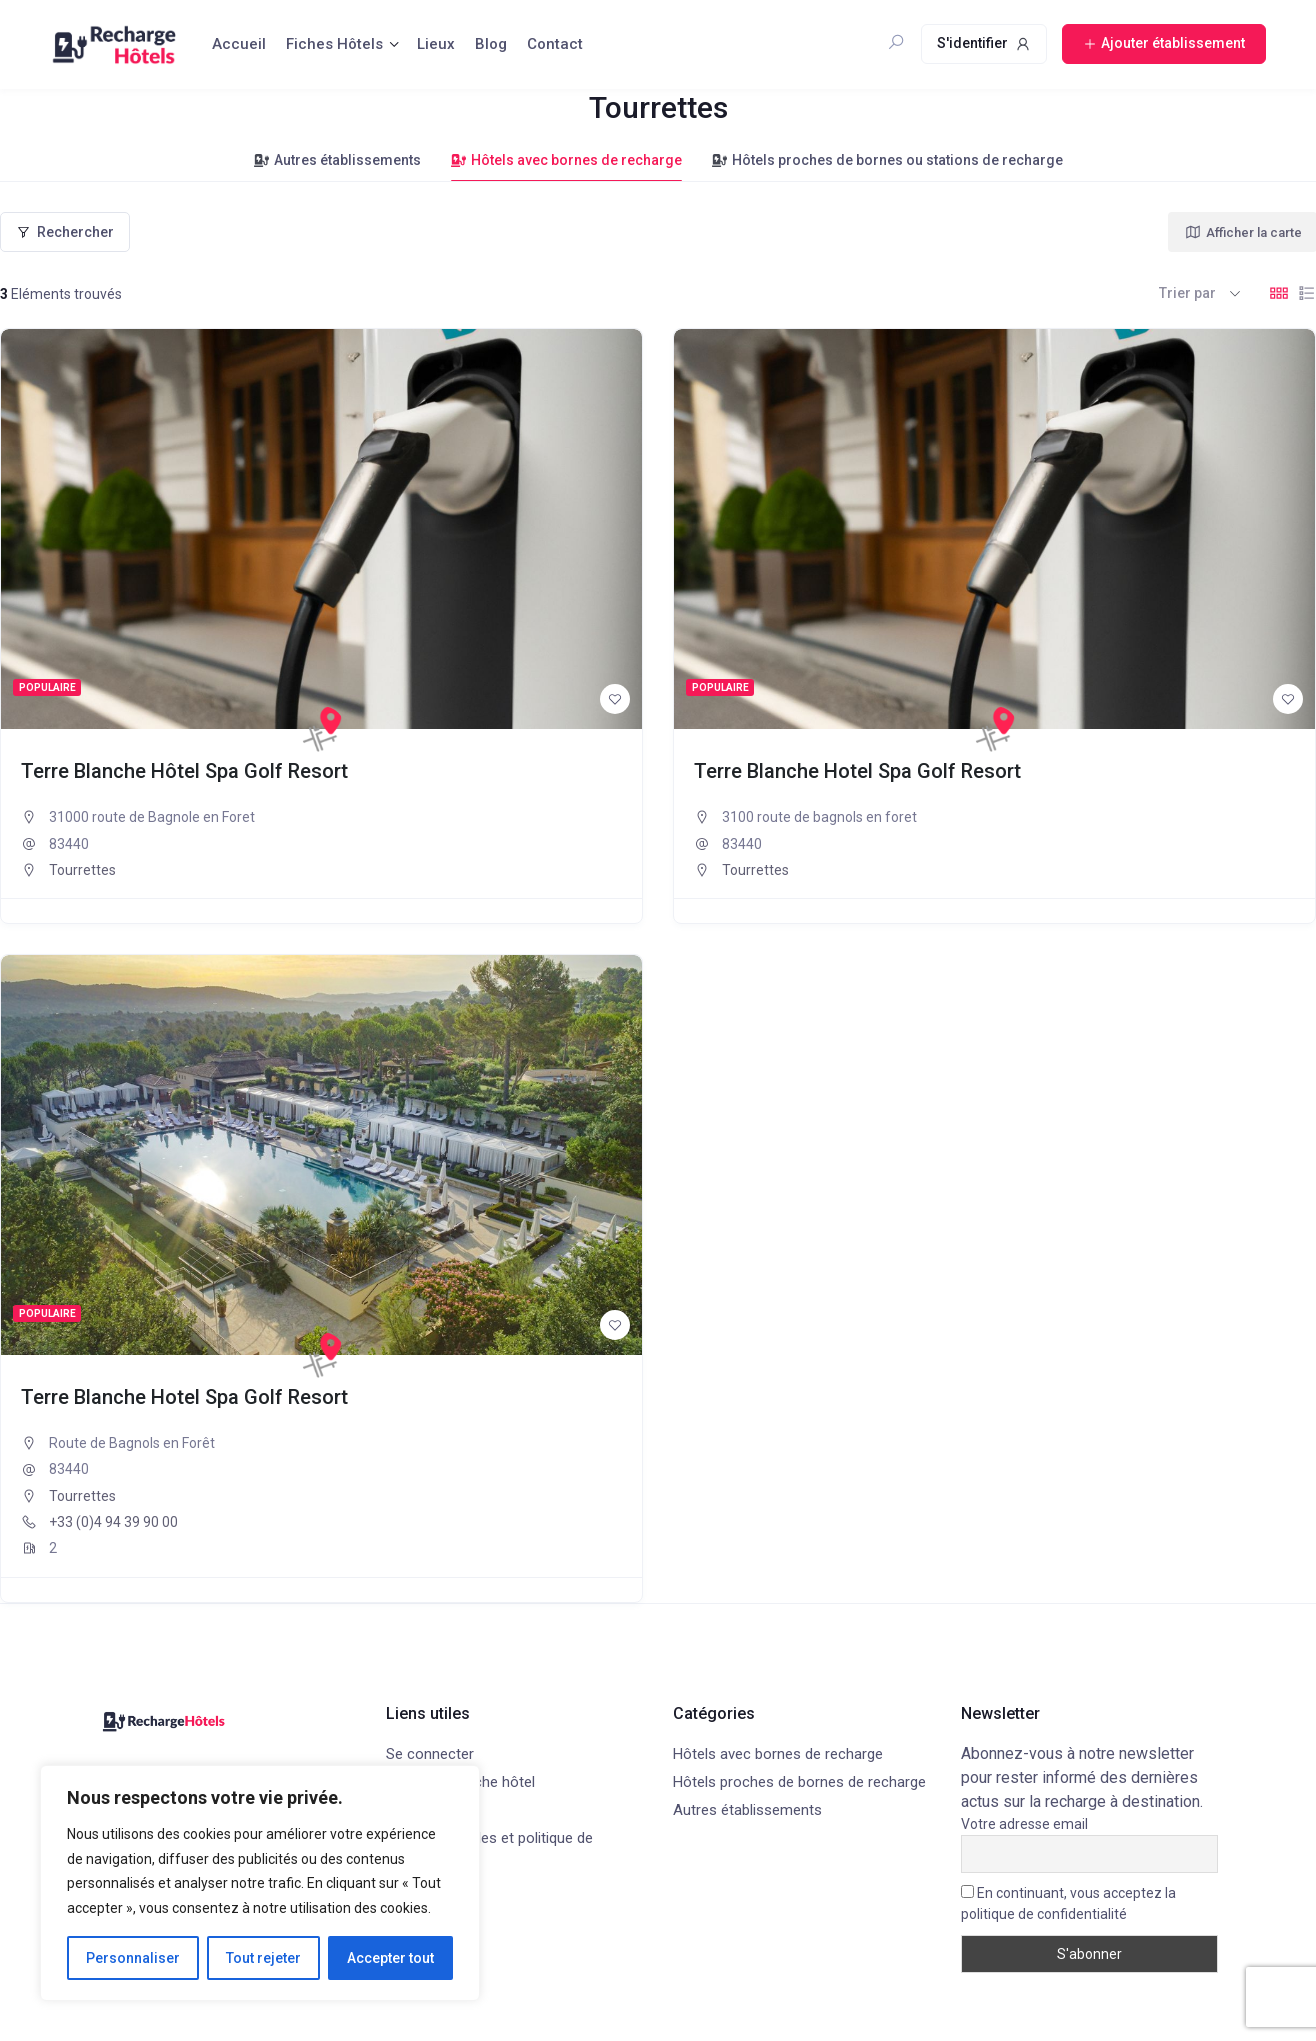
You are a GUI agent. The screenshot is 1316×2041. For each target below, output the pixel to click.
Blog (491, 44)
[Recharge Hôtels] (322, 729)
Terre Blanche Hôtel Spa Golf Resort (184, 771)
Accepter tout (390, 1958)
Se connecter (430, 1754)
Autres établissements (337, 160)
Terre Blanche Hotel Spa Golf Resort (857, 771)
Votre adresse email (1024, 1824)
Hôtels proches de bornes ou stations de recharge (887, 160)
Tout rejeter (263, 1958)
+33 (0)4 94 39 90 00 (113, 1522)
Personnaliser (133, 1958)
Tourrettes (82, 870)
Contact (555, 44)
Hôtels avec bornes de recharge (566, 160)
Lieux (436, 44)
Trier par (1187, 293)
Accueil (239, 44)
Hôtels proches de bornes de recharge (799, 1782)
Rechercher (65, 232)
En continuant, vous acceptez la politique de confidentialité (1068, 1903)
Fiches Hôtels (334, 44)
